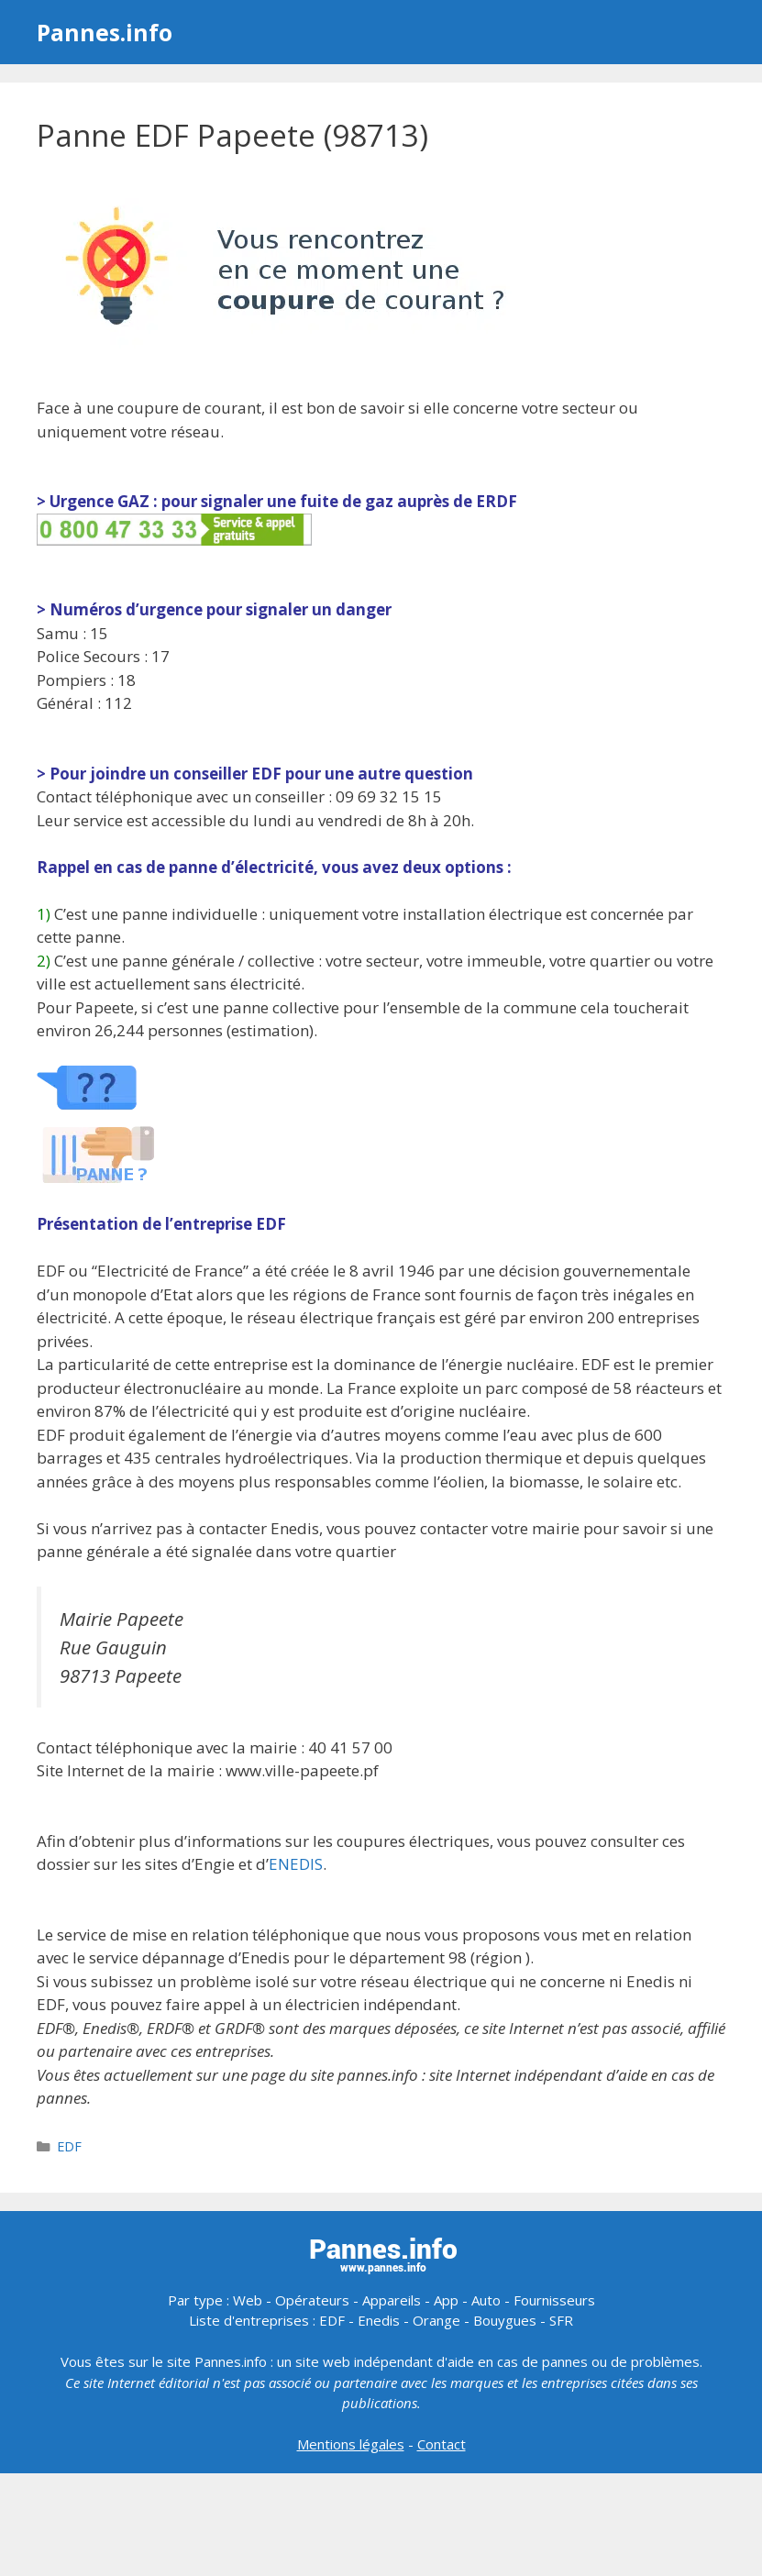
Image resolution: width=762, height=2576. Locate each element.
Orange (436, 2320)
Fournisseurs (554, 2300)
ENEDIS (296, 1863)
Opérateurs (312, 2300)
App (446, 2300)
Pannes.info (104, 32)
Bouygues (504, 2320)
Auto (486, 2300)
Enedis (379, 2320)
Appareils (391, 2300)
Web (247, 2300)
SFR (561, 2320)
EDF (69, 2146)
